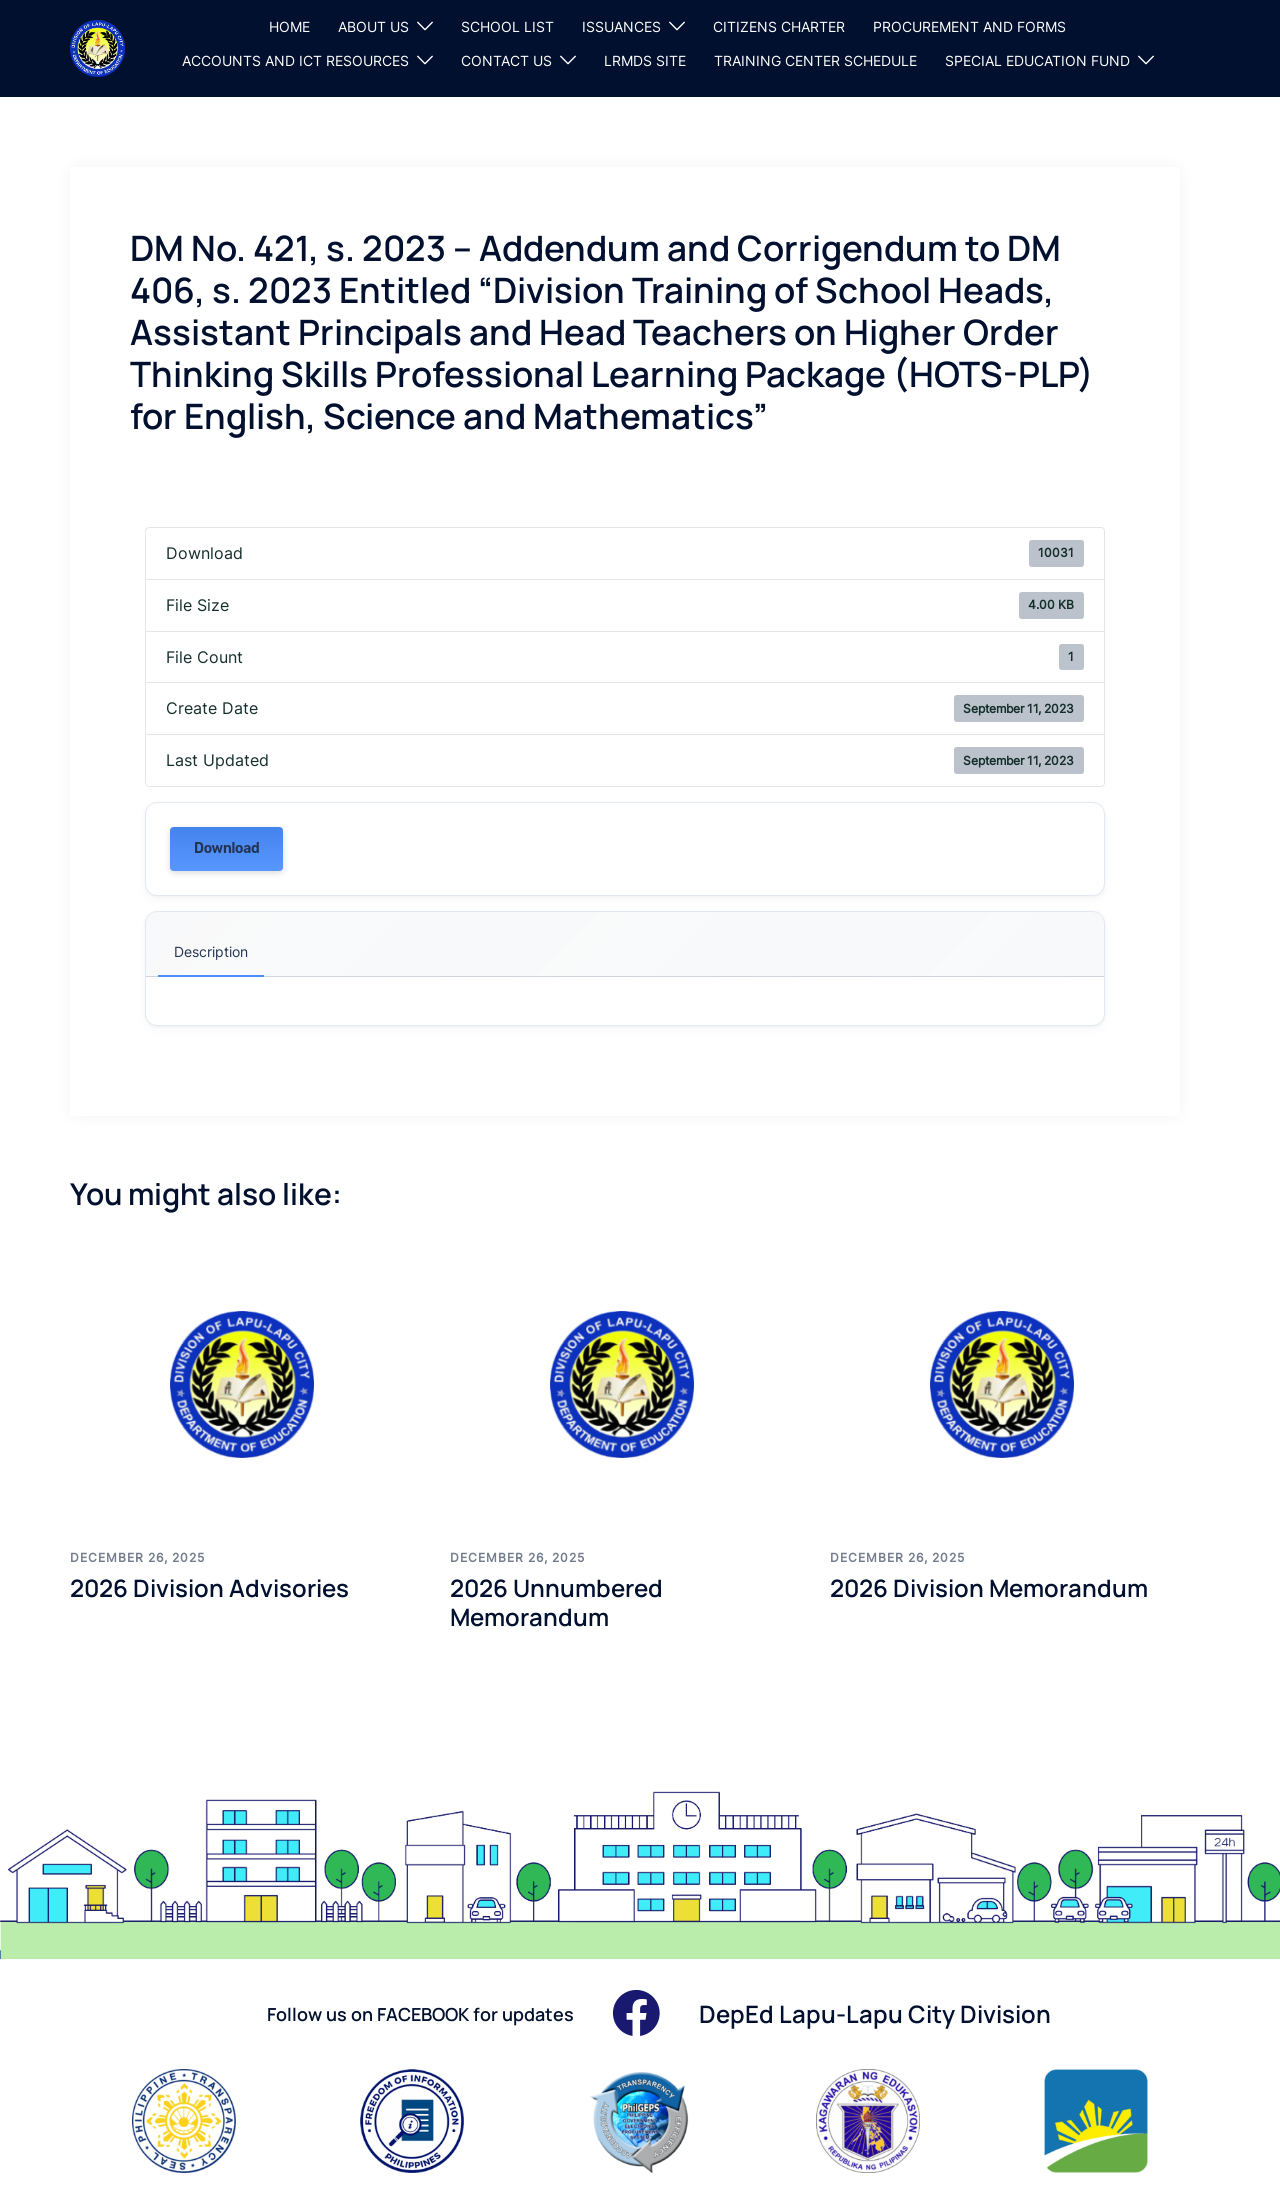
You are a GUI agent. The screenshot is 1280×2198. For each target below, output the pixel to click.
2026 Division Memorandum (989, 1587)
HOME (289, 26)
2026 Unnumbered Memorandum (556, 1602)
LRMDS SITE (645, 60)
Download (226, 848)
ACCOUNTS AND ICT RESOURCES (295, 60)
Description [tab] (211, 951)
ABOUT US (373, 26)
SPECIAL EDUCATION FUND (1037, 60)
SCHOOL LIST (507, 26)
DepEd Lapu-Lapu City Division (875, 2013)
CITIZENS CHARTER (779, 26)
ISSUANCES (621, 26)
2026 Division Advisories (209, 1587)
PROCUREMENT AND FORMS (969, 26)
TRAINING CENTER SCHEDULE (815, 60)
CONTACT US (506, 60)
